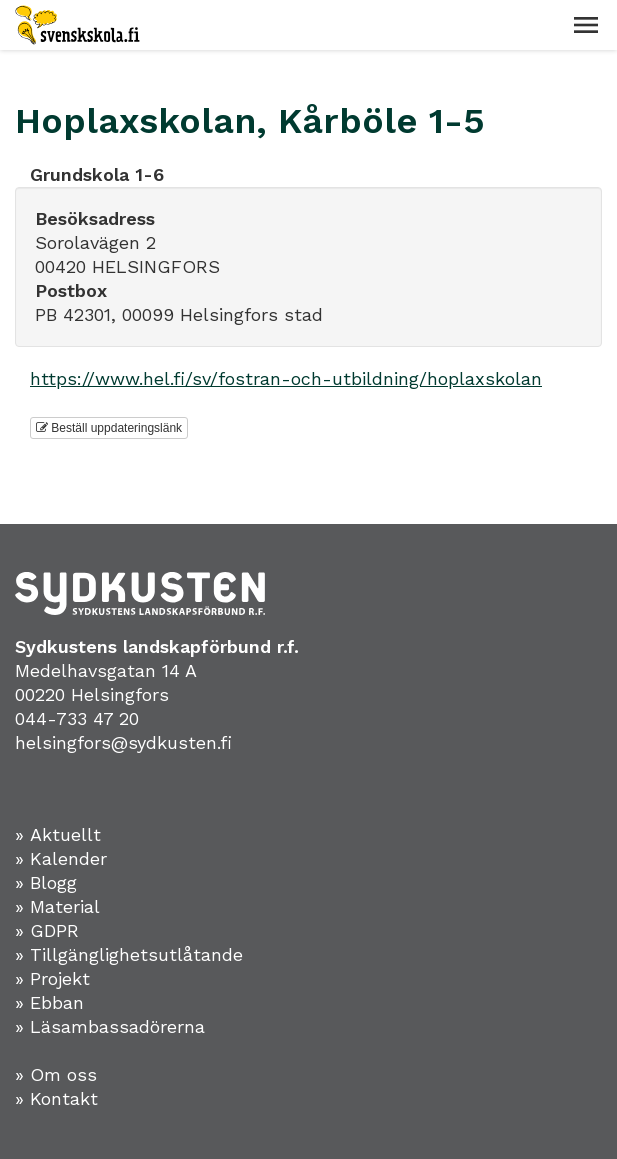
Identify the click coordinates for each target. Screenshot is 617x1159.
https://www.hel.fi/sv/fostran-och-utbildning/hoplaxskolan (286, 378)
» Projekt (52, 978)
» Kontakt (56, 1098)
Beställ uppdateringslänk (109, 428)
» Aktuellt (58, 834)
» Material (57, 906)
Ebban (57, 1002)
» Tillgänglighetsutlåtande (129, 954)
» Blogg (46, 882)
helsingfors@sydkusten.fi (123, 742)
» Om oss (56, 1074)
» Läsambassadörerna (110, 1026)
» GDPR (47, 930)
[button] (586, 25)
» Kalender (61, 858)
